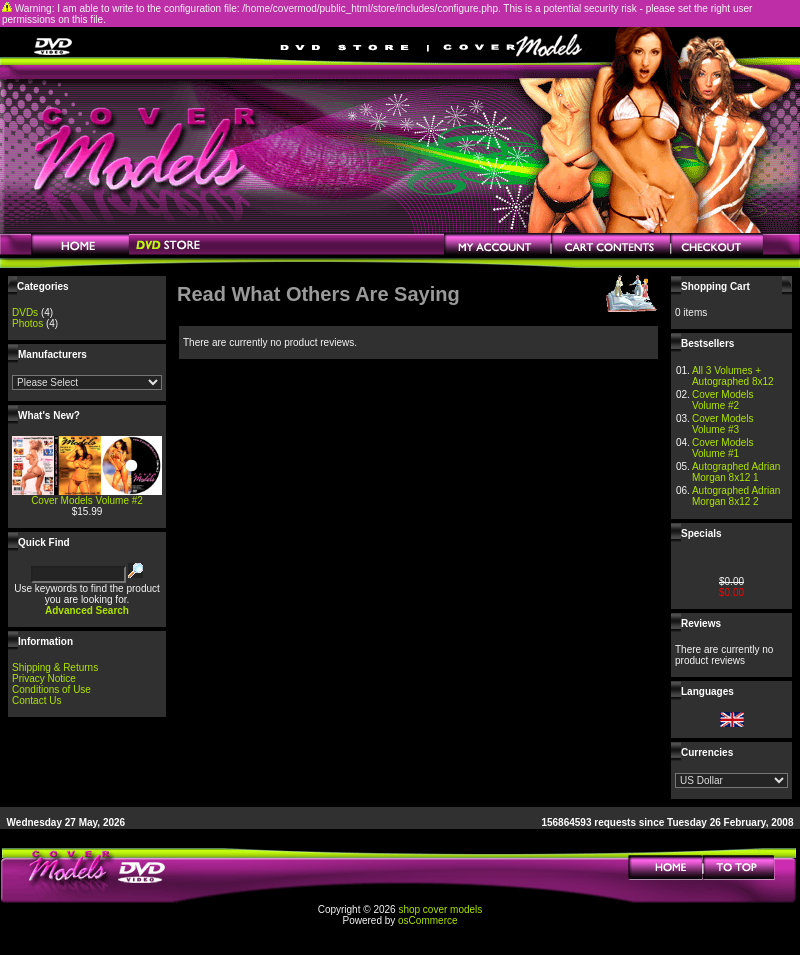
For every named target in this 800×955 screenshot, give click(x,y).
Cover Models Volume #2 (87, 500)
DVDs (25, 312)
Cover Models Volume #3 (723, 424)
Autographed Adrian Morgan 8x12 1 (736, 472)
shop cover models (440, 909)
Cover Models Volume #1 (723, 448)
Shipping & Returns (55, 667)
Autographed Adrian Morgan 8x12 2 (736, 496)
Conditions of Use (51, 689)
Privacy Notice (44, 678)
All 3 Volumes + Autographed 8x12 (733, 376)
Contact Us (36, 700)
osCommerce (427, 920)
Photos (27, 323)
